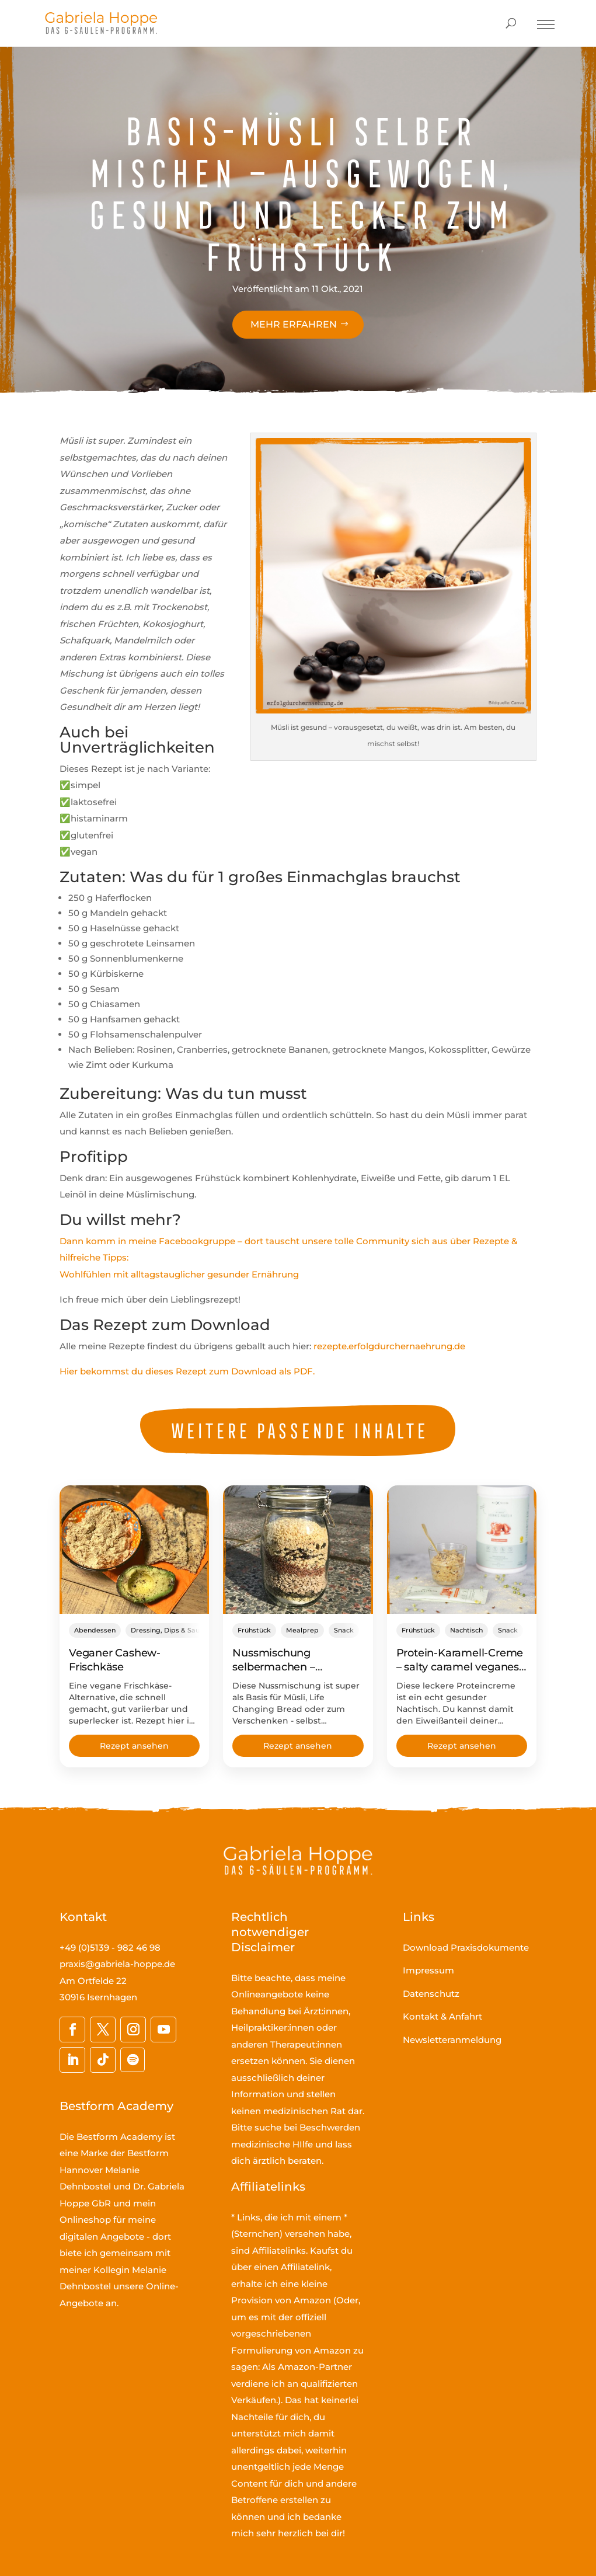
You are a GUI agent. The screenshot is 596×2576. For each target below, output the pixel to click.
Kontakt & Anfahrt (442, 2016)
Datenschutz (431, 1993)
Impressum (428, 1970)
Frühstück (254, 1630)
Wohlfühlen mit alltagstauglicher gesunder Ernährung (179, 1274)
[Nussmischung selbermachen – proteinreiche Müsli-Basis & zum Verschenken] (297, 1549)
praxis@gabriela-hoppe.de (117, 1963)
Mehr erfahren (293, 324)
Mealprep (302, 1630)
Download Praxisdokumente (466, 1947)
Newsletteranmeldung (452, 2039)
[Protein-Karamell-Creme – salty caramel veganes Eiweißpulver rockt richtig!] (461, 1549)
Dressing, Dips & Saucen (171, 1630)
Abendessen (95, 1630)
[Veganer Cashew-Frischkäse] (134, 1549)
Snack (344, 1630)
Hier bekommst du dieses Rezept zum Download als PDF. (187, 1371)
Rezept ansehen (134, 1745)
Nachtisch (466, 1630)
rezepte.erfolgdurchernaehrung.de (389, 1346)
